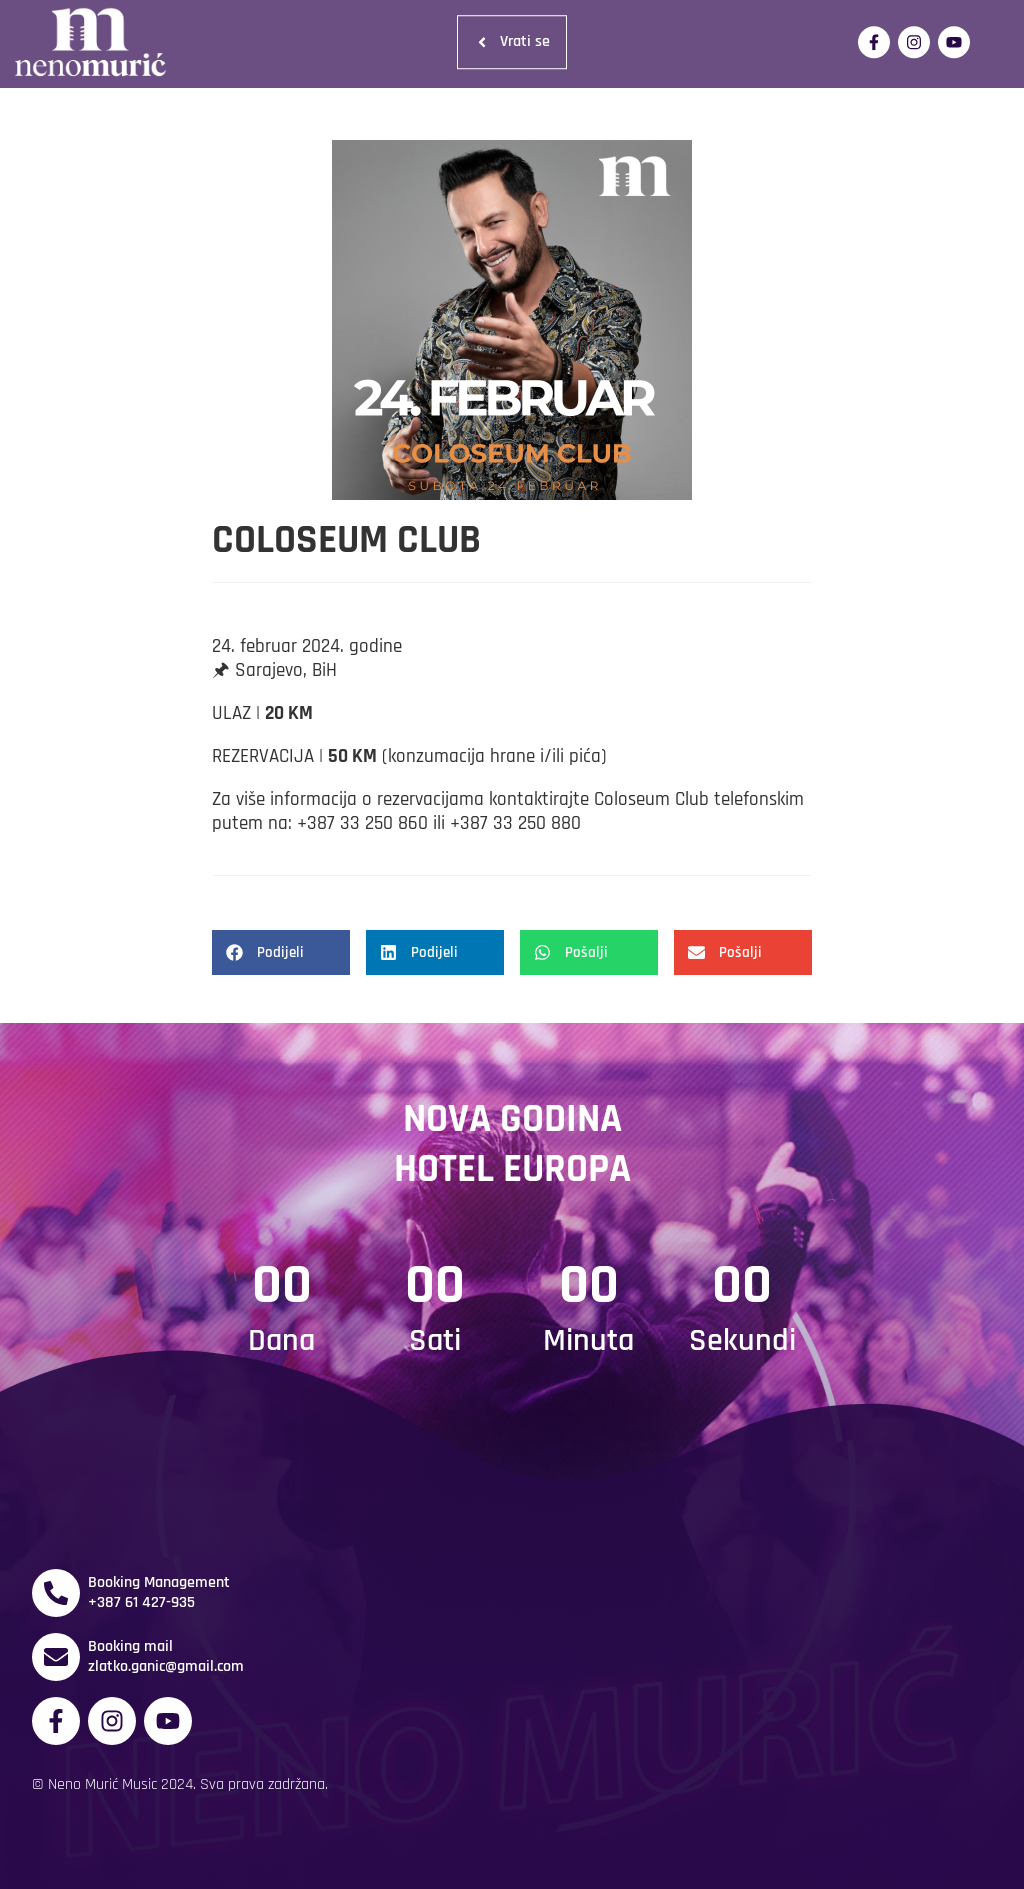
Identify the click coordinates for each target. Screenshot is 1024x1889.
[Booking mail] (56, 1657)
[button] (281, 952)
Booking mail (130, 1646)
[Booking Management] (56, 1593)
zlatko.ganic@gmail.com (166, 1666)
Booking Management (159, 1582)
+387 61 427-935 (141, 1602)
